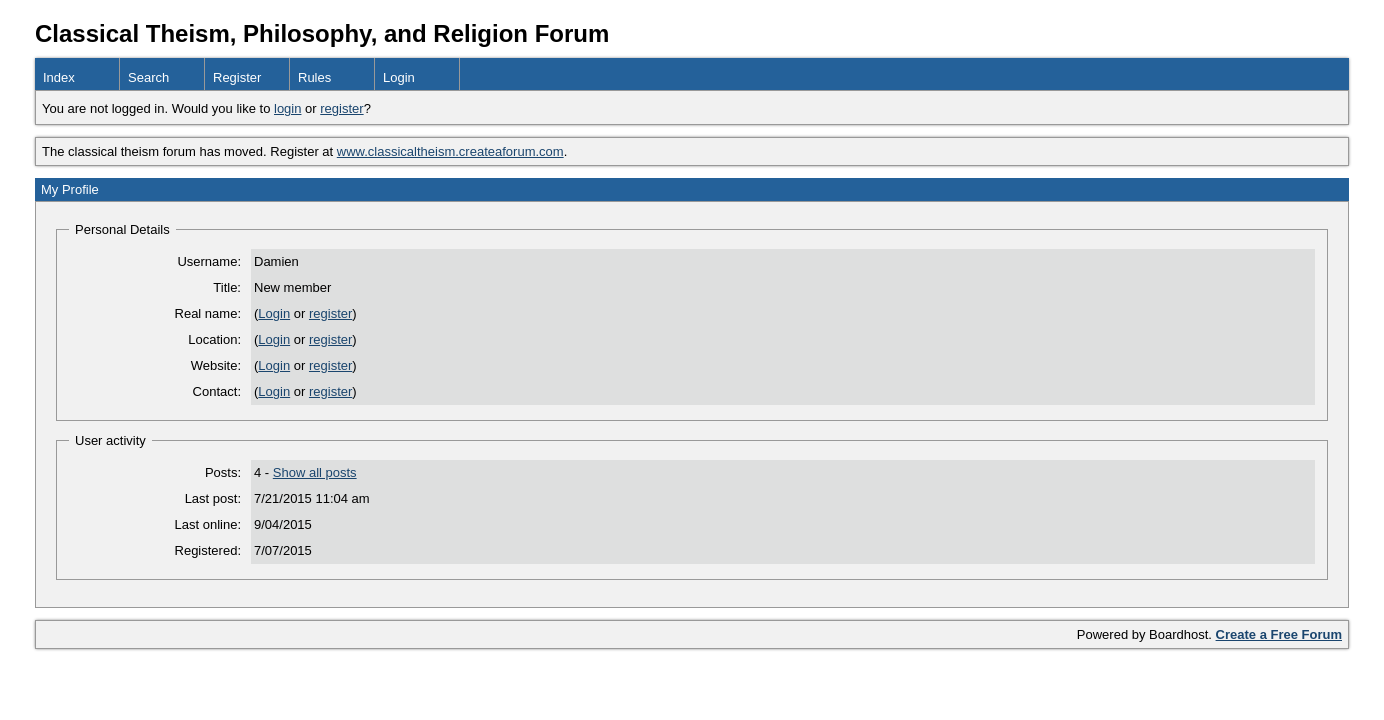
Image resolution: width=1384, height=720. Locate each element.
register (341, 108)
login (287, 108)
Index (59, 77)
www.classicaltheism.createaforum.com (450, 151)
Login (399, 77)
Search (148, 77)
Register (237, 77)
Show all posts (315, 472)
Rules (314, 77)
